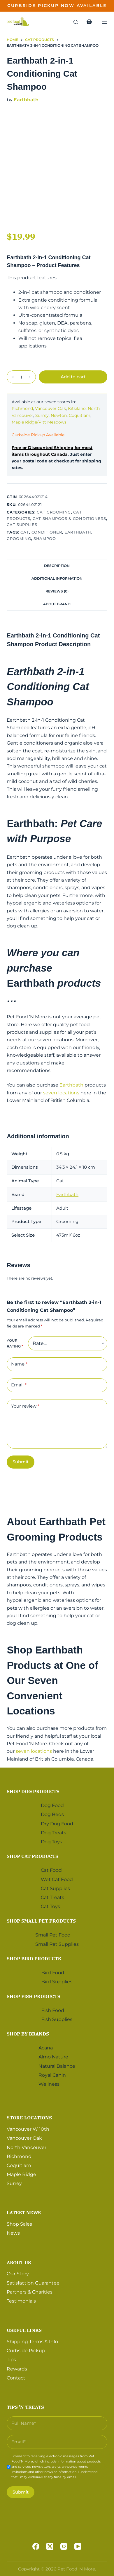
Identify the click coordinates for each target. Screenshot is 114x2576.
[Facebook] (35, 2546)
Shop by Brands (28, 2034)
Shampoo (45, 538)
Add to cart (73, 376)
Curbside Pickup (26, 2350)
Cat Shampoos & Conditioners (69, 518)
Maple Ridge (21, 2174)
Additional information (57, 578)
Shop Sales (19, 2224)
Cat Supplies (22, 524)
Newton (59, 415)
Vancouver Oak (50, 408)
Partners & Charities (29, 2292)
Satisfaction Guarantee (33, 2283)
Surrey (42, 415)
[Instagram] (63, 2546)
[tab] (57, 565)
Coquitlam (79, 415)
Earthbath (26, 99)
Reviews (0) (57, 591)
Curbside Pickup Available (38, 434)
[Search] (75, 22)
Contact (16, 2378)
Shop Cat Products (32, 1856)
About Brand (57, 604)
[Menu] (104, 21)
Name (19, 1364)
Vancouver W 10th (28, 2129)
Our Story (18, 2273)
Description (57, 565)
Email (19, 1385)
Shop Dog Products (33, 1791)
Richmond (22, 408)
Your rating (15, 1343)
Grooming (19, 538)
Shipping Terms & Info (32, 2341)
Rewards (17, 2369)
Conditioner (46, 532)
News (13, 2233)
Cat (24, 532)
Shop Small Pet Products (41, 1921)
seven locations (61, 1093)
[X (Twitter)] (49, 2546)
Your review (25, 1406)
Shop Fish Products (33, 1996)
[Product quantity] (21, 376)
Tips (11, 2359)
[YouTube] (77, 2546)
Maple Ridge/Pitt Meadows (39, 422)
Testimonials (21, 2301)
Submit (21, 1461)
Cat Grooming (54, 512)
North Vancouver (26, 2147)
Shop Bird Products (34, 1958)
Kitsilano (77, 408)
